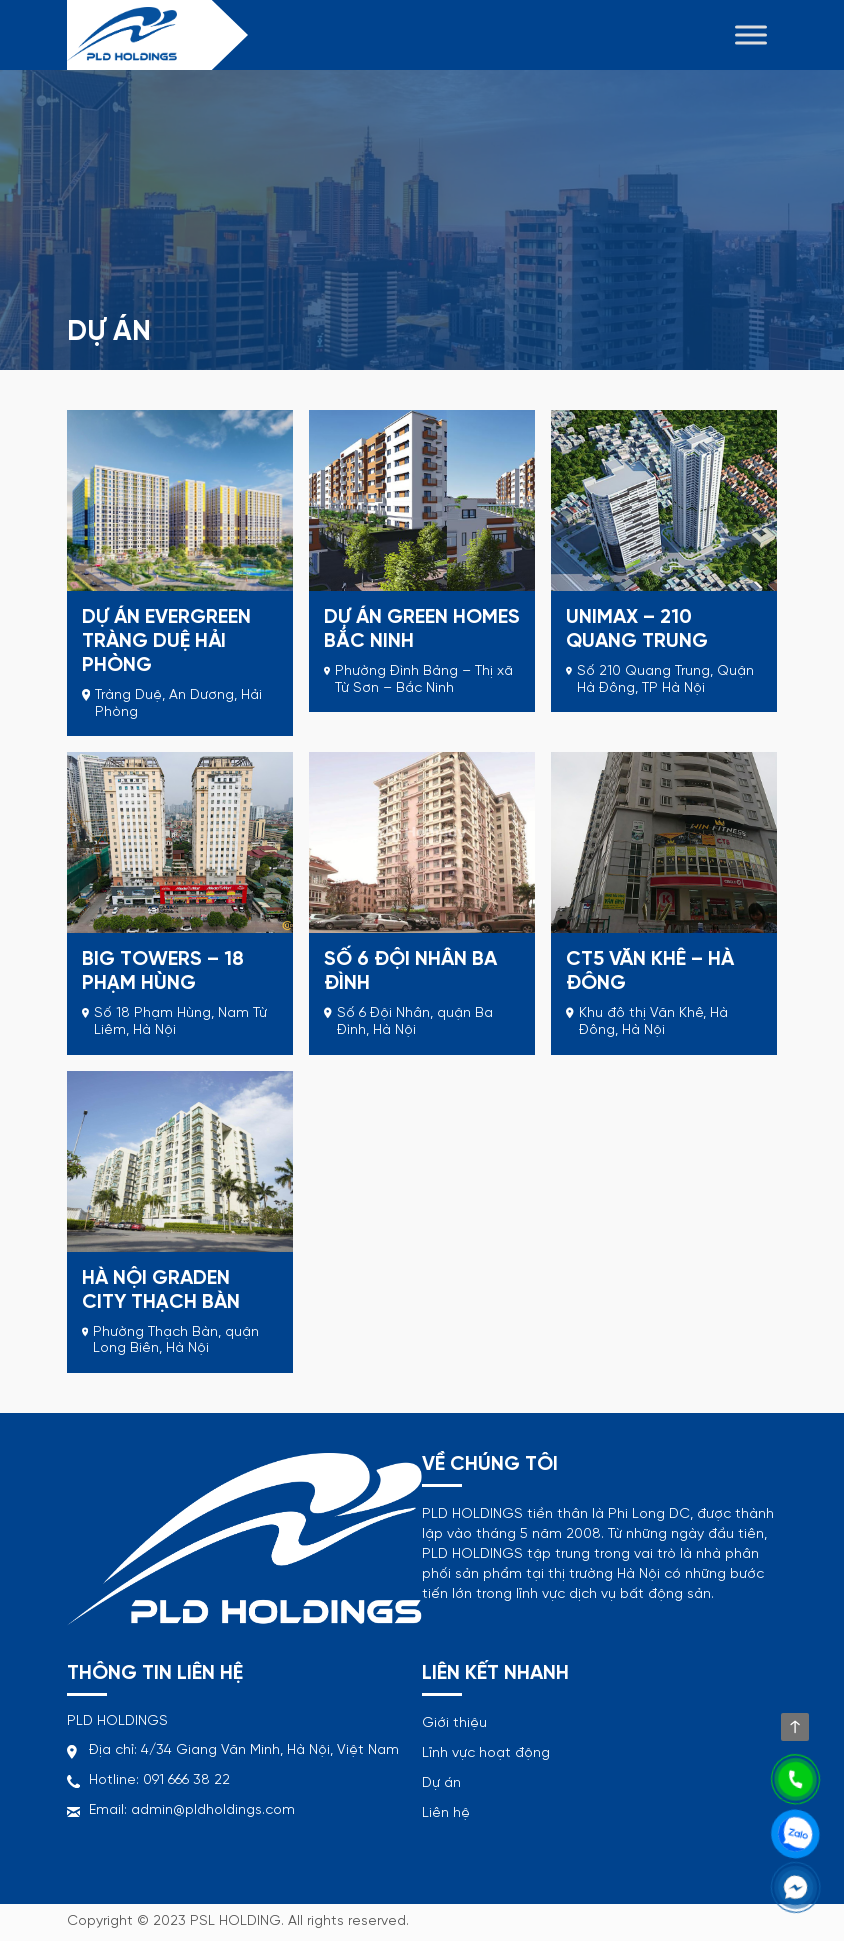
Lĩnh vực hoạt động (486, 1753)
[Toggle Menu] (751, 34)
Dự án (441, 1783)
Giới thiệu (454, 1723)
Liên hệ (446, 1813)
